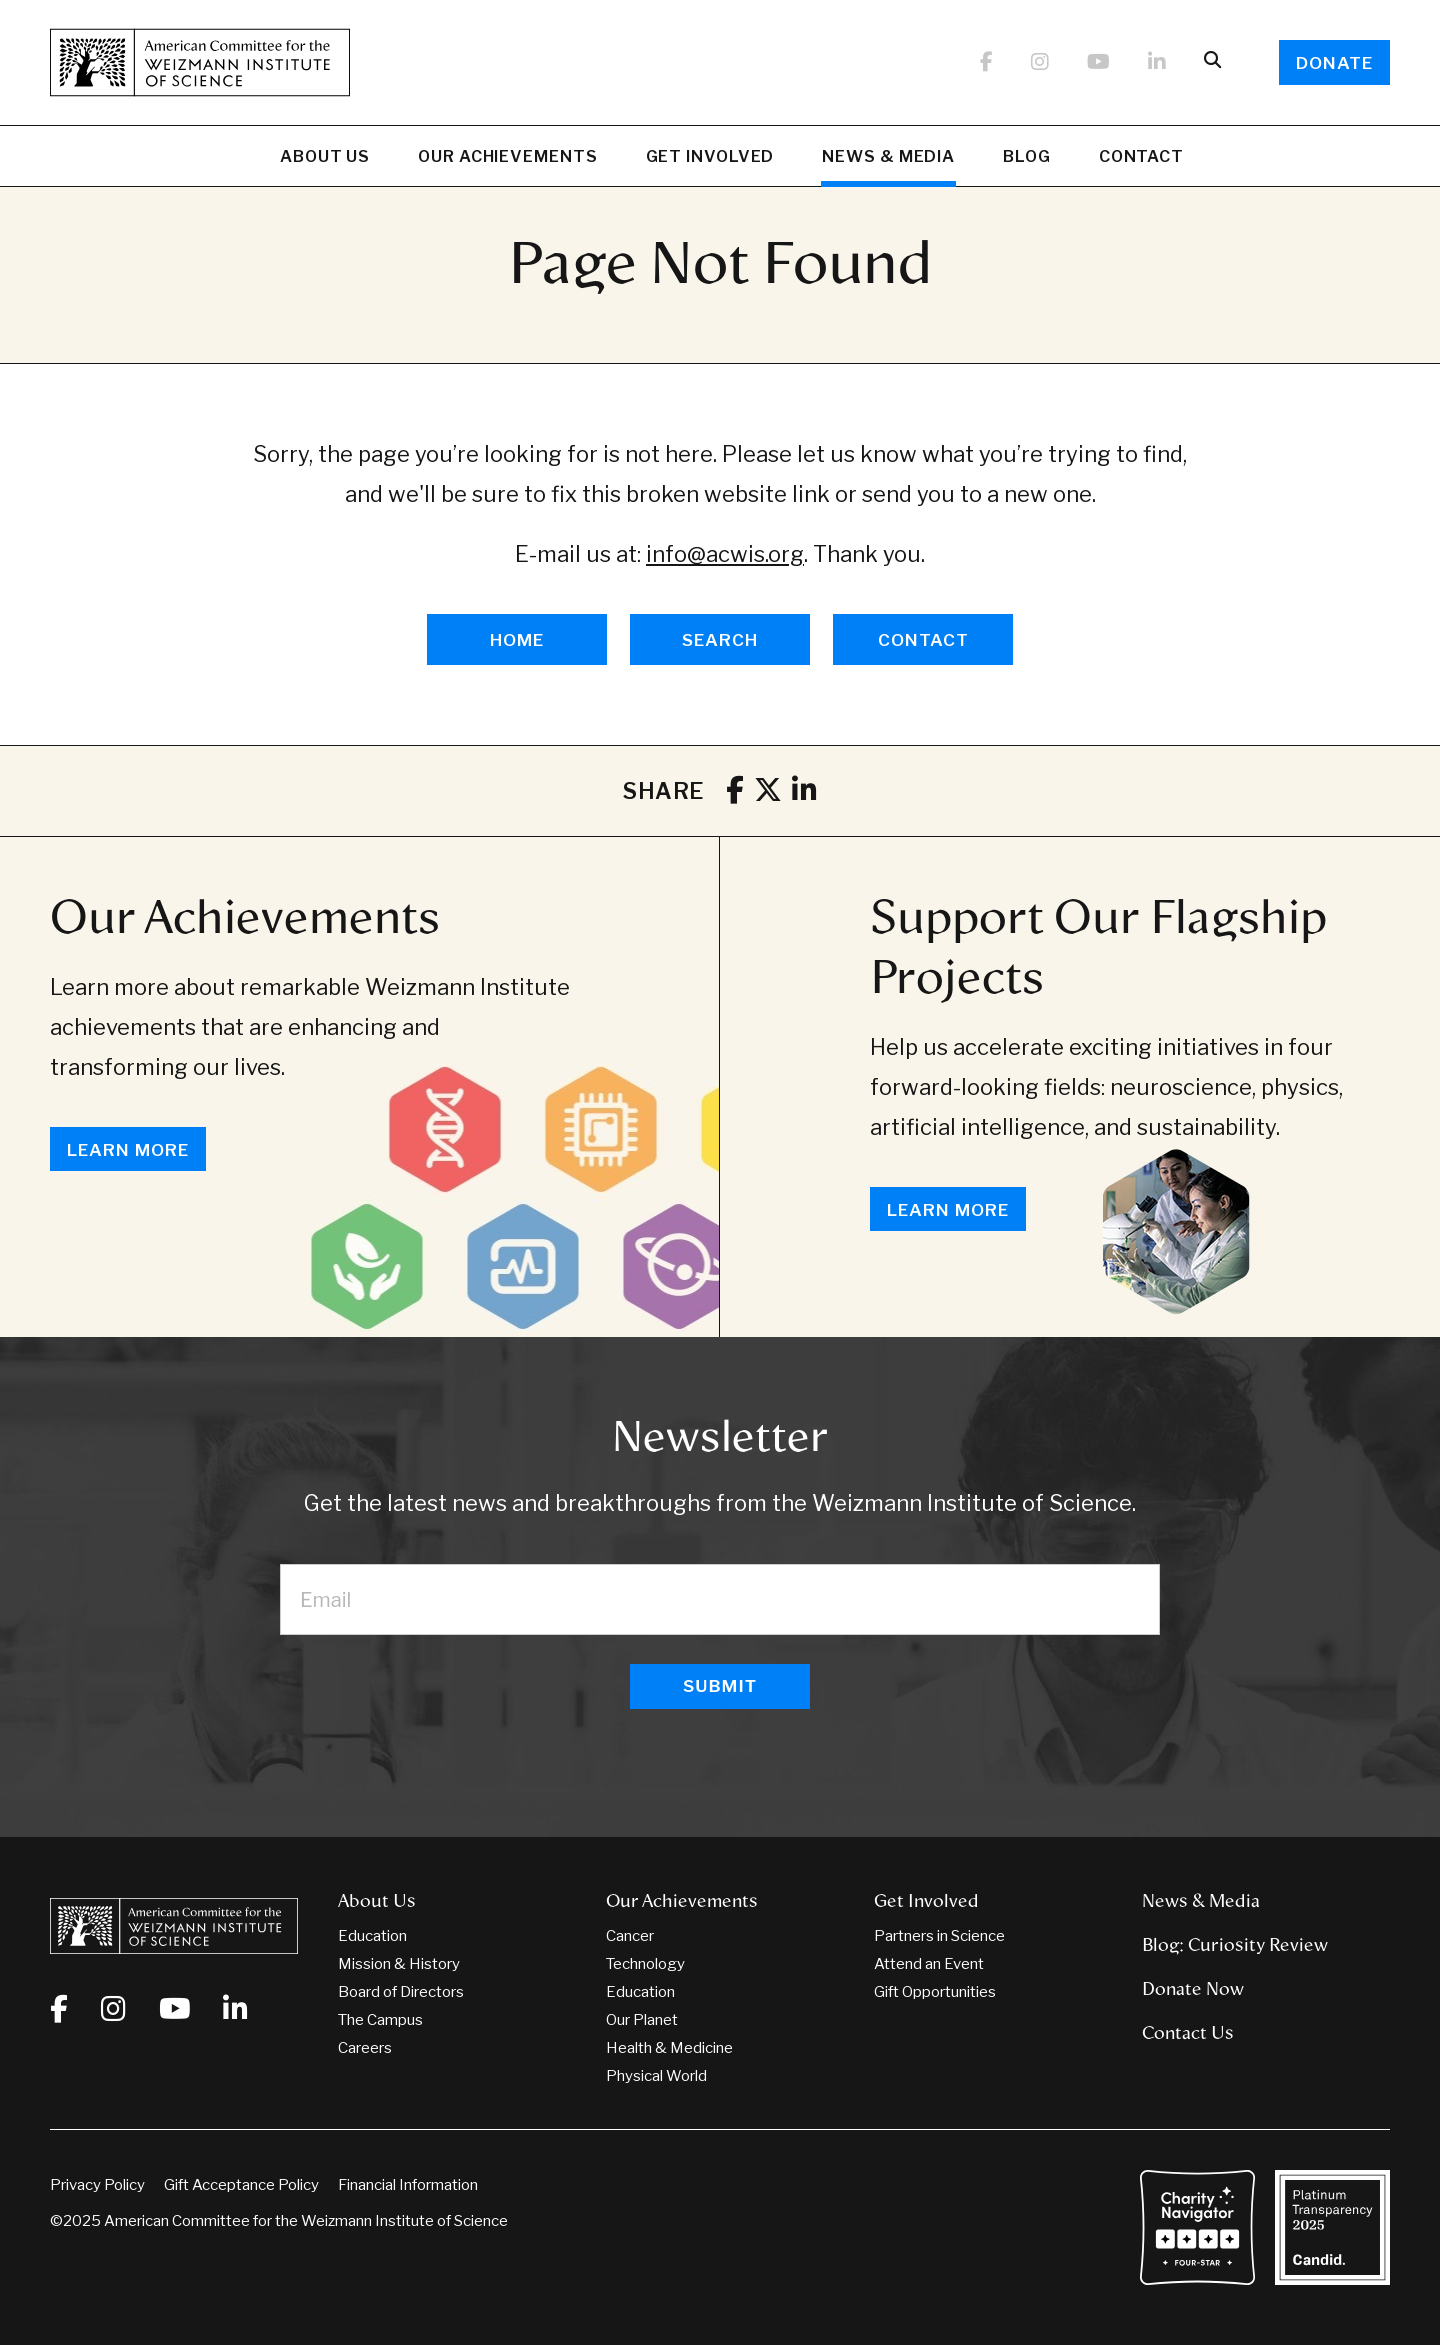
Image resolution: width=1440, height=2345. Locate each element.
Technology (645, 1964)
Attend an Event (929, 1964)
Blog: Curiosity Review (1235, 1945)
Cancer (630, 1936)
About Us (325, 159)
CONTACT (923, 640)
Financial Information (408, 2185)
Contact (1141, 156)
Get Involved (710, 159)
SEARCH (720, 640)
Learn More (128, 1150)
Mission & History (399, 1964)
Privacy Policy (97, 2185)
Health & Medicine (669, 2048)
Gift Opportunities (935, 1992)
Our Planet (642, 2020)
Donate (1334, 63)
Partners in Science (939, 1936)
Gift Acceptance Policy (241, 2185)
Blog (1027, 159)
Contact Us (1188, 2033)
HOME (517, 640)
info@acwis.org (725, 554)
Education (372, 1936)
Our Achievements (507, 159)
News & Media (888, 159)
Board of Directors (401, 1992)
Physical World (656, 2076)
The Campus (380, 2020)
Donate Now (1193, 1989)
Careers (365, 2048)
